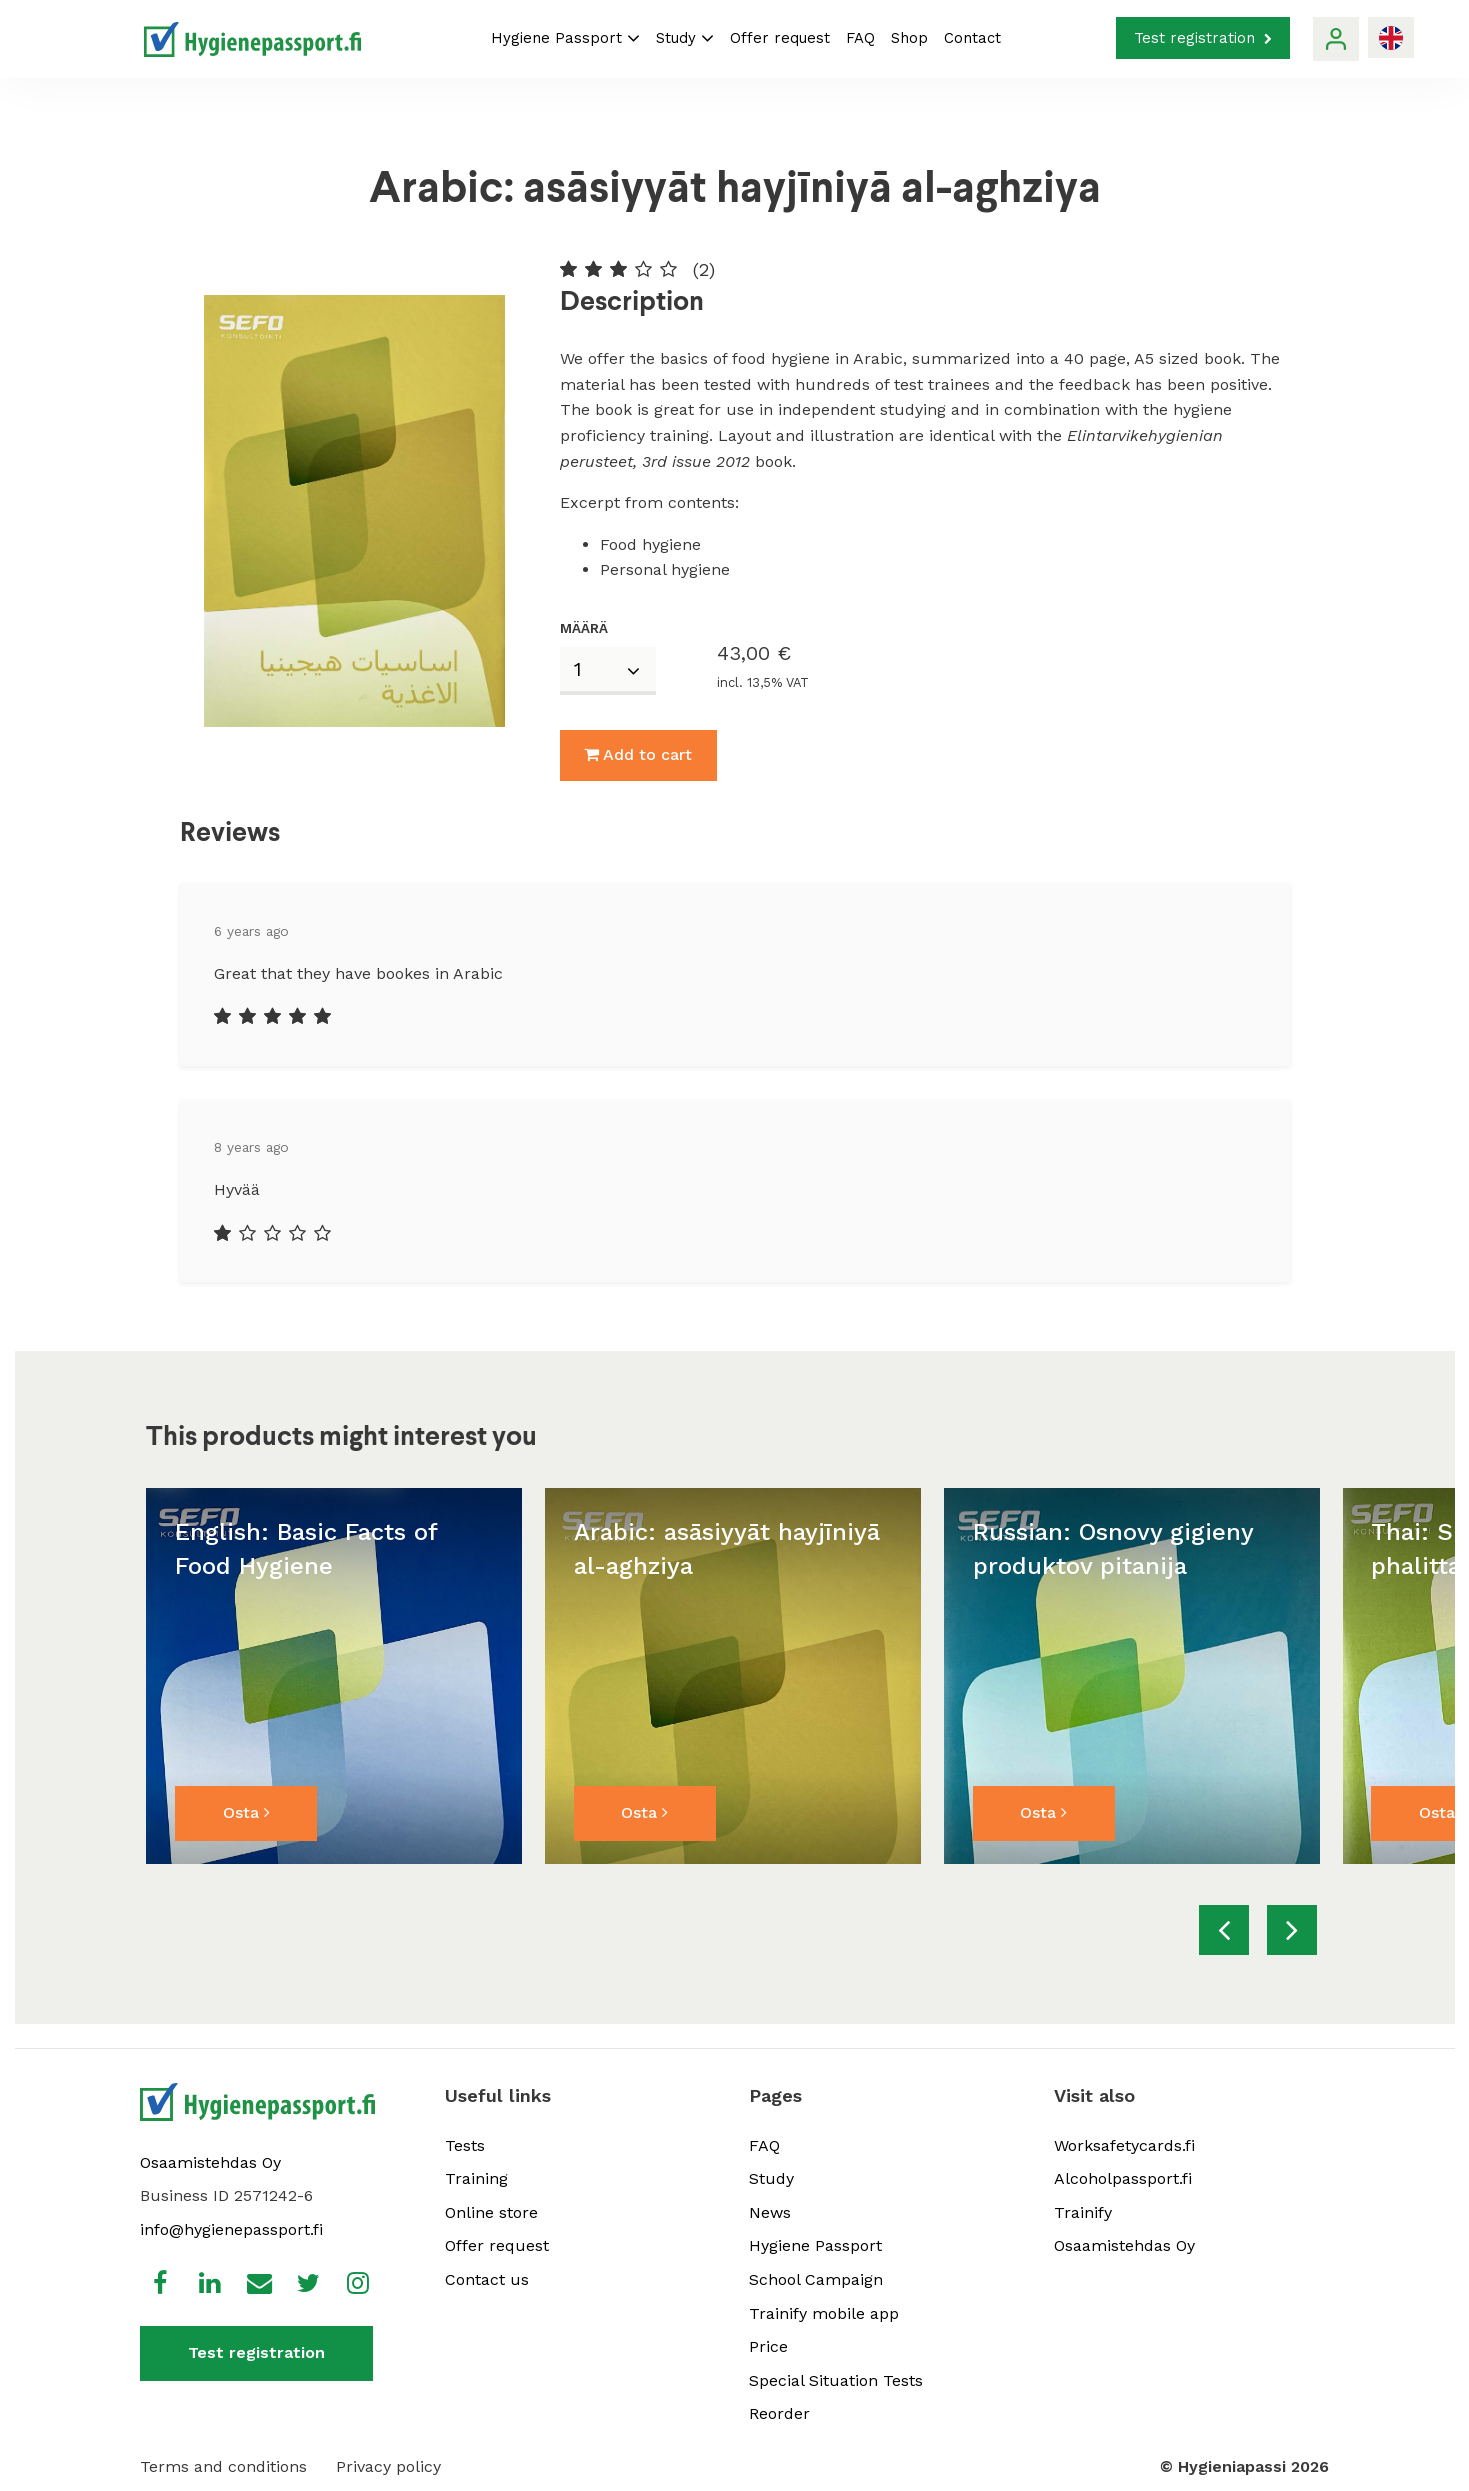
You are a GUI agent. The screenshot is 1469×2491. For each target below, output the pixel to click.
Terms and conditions (223, 2466)
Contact (972, 38)
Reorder (779, 2413)
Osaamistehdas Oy (210, 2162)
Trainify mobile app (824, 2313)
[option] (334, 1676)
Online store (491, 2212)
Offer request (780, 38)
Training (476, 2178)
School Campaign (816, 2279)
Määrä (584, 628)
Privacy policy (388, 2466)
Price (768, 2346)
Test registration (1203, 38)
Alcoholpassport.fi (1123, 2178)
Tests (465, 2145)
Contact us (487, 2279)
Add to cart (638, 754)
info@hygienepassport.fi (231, 2229)
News (770, 2212)
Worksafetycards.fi (1124, 2145)
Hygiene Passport (565, 38)
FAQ (860, 38)
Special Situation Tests (836, 2380)
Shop (909, 38)
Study (685, 38)
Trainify (1083, 2212)
